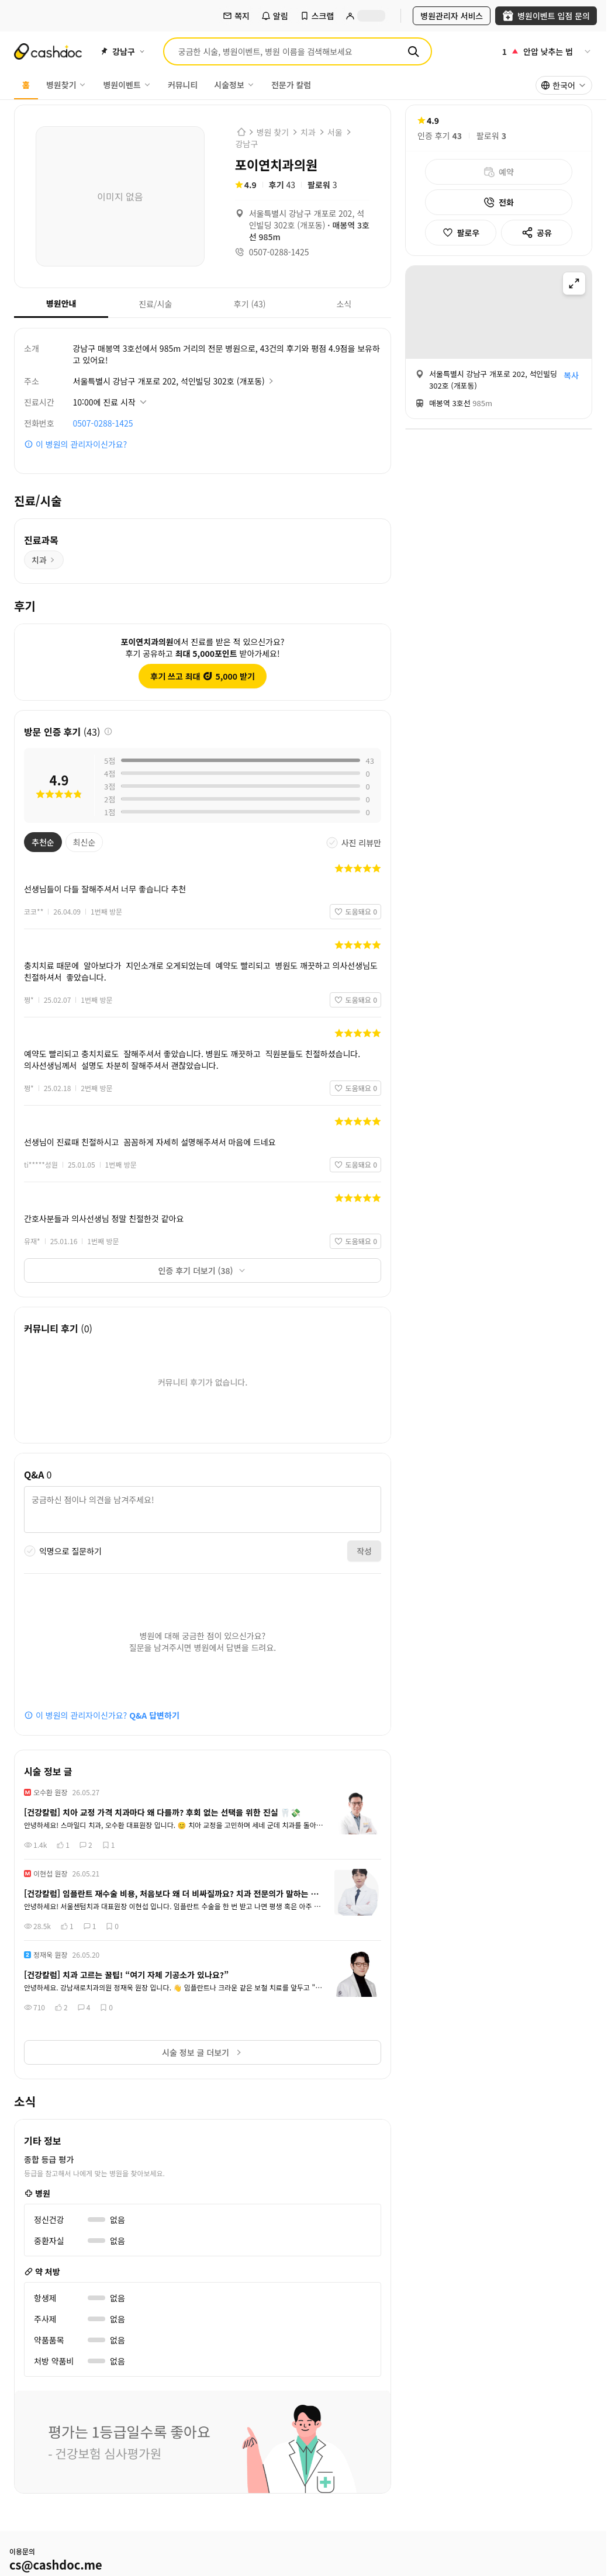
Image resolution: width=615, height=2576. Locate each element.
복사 (571, 375)
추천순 (39, 842)
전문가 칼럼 (291, 85)
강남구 (247, 144)
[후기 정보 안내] (108, 732)
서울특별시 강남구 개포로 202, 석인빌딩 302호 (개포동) (174, 381)
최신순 (80, 842)
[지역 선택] (122, 51)
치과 (308, 132)
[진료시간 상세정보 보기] (110, 402)
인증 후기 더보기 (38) (202, 1270)
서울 (335, 132)
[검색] (413, 51)
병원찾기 (66, 85)
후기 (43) (234, 304)
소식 (324, 304)
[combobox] (563, 85)
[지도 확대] (574, 283)
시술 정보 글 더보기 (202, 2052)
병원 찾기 (273, 132)
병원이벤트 (127, 85)
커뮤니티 (183, 85)
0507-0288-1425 (103, 423)
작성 (364, 1551)
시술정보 (234, 85)
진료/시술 (140, 304)
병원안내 (45, 303)
